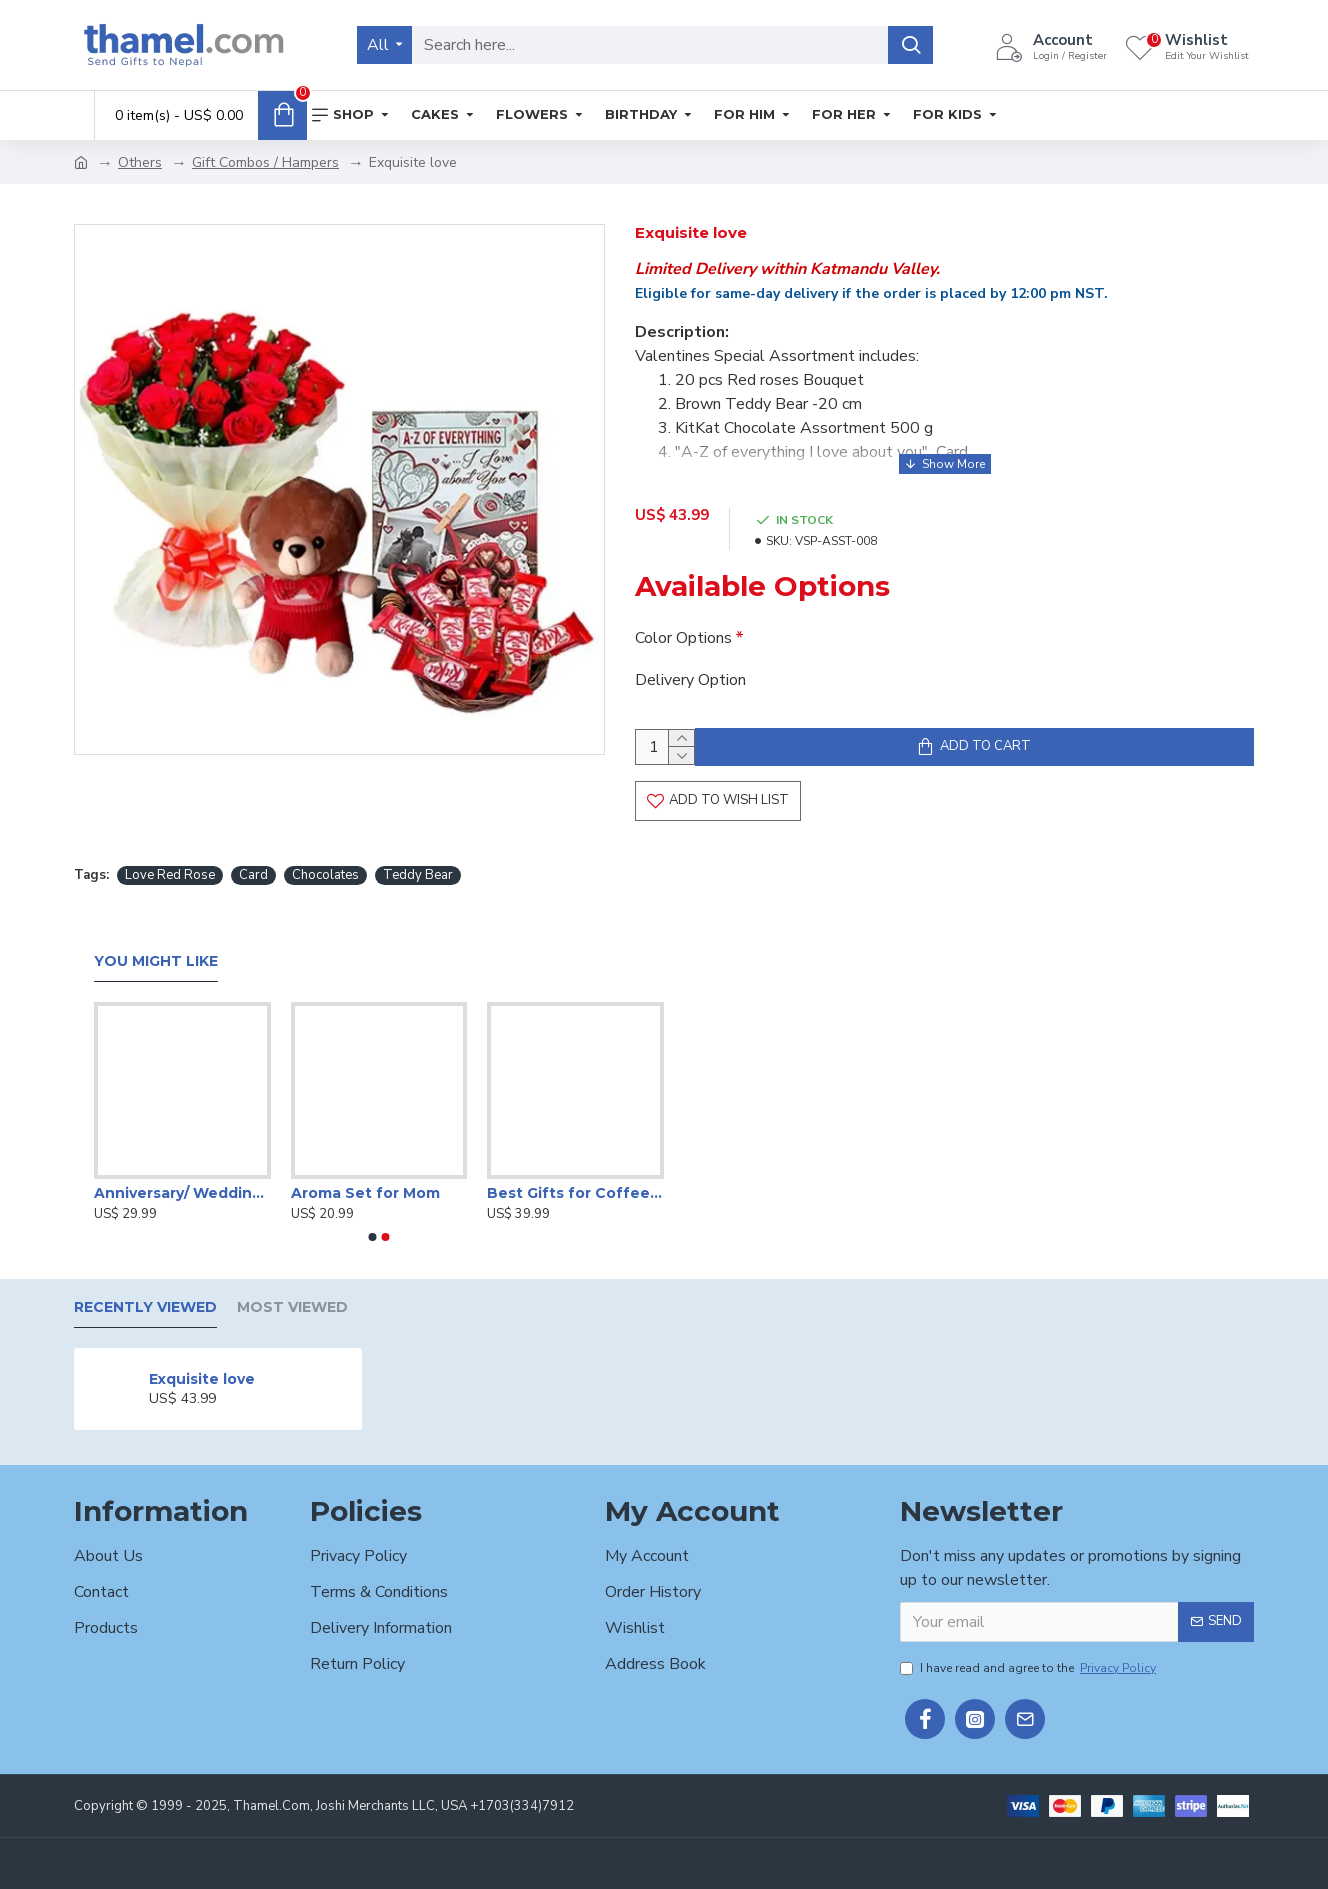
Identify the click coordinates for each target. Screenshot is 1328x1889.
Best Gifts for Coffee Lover (575, 1190)
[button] (373, 1235)
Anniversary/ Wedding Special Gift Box (182, 1190)
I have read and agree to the (1029, 1665)
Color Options (683, 619)
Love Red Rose (170, 873)
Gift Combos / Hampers (265, 162)
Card (253, 873)
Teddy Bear (418, 873)
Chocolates (325, 873)
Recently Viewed (145, 1305)
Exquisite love (202, 1376)
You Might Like (156, 959)
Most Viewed (292, 1305)
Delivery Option (690, 661)
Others (140, 162)
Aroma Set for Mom (365, 1190)
